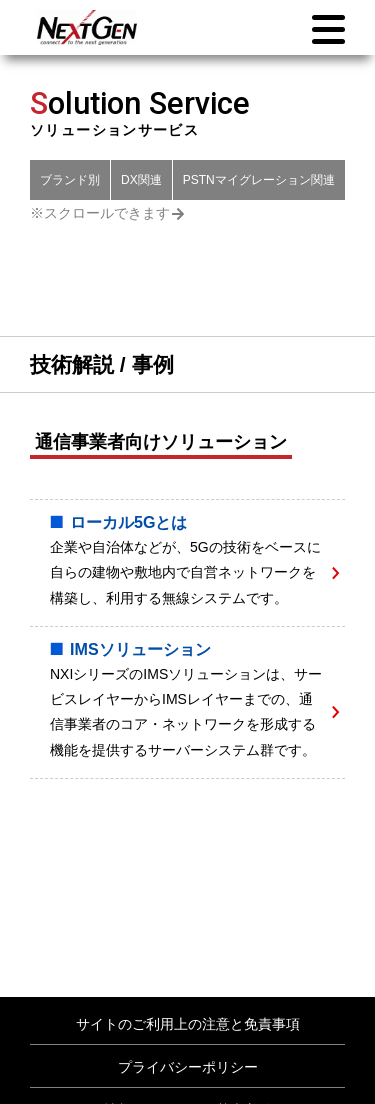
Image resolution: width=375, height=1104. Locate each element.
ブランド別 (70, 180)
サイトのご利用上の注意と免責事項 (188, 1024)
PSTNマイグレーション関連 (259, 180)
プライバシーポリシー (188, 1067)
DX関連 (141, 180)
